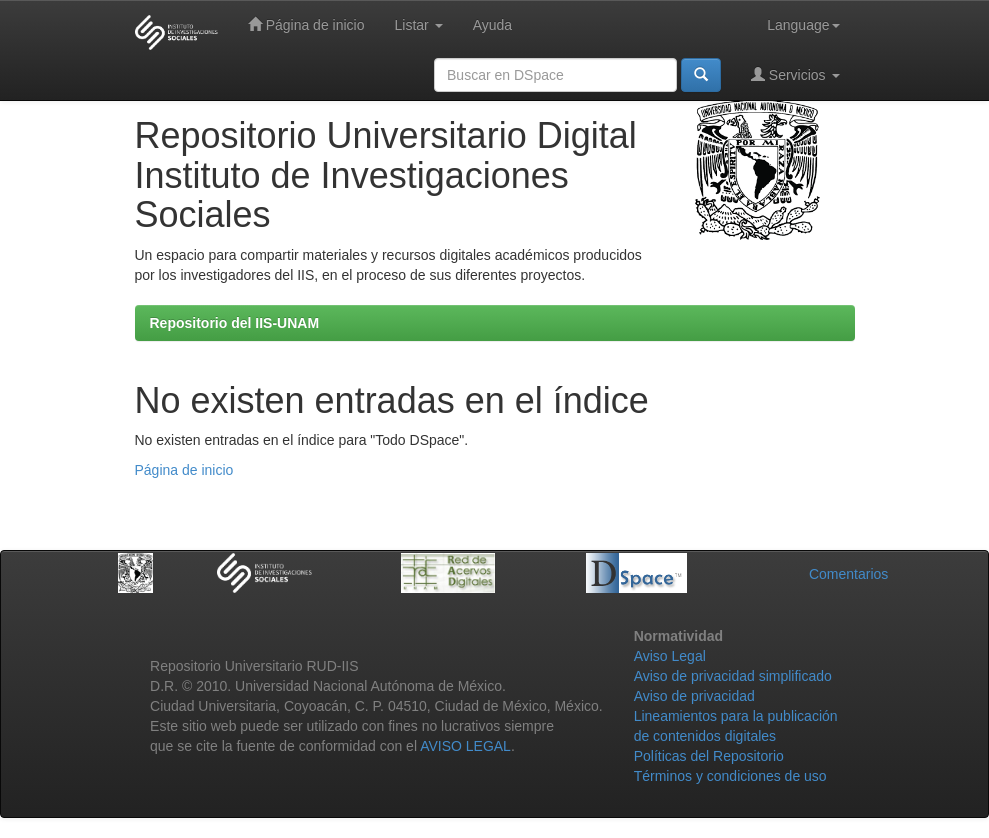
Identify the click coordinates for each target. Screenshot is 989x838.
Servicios (795, 74)
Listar (419, 25)
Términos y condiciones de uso (730, 776)
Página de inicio (306, 24)
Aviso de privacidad (694, 696)
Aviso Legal (670, 656)
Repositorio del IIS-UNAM (235, 323)
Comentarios (848, 574)
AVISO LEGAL (465, 746)
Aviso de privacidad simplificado (733, 676)
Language (803, 25)
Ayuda (492, 25)
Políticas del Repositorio (709, 756)
